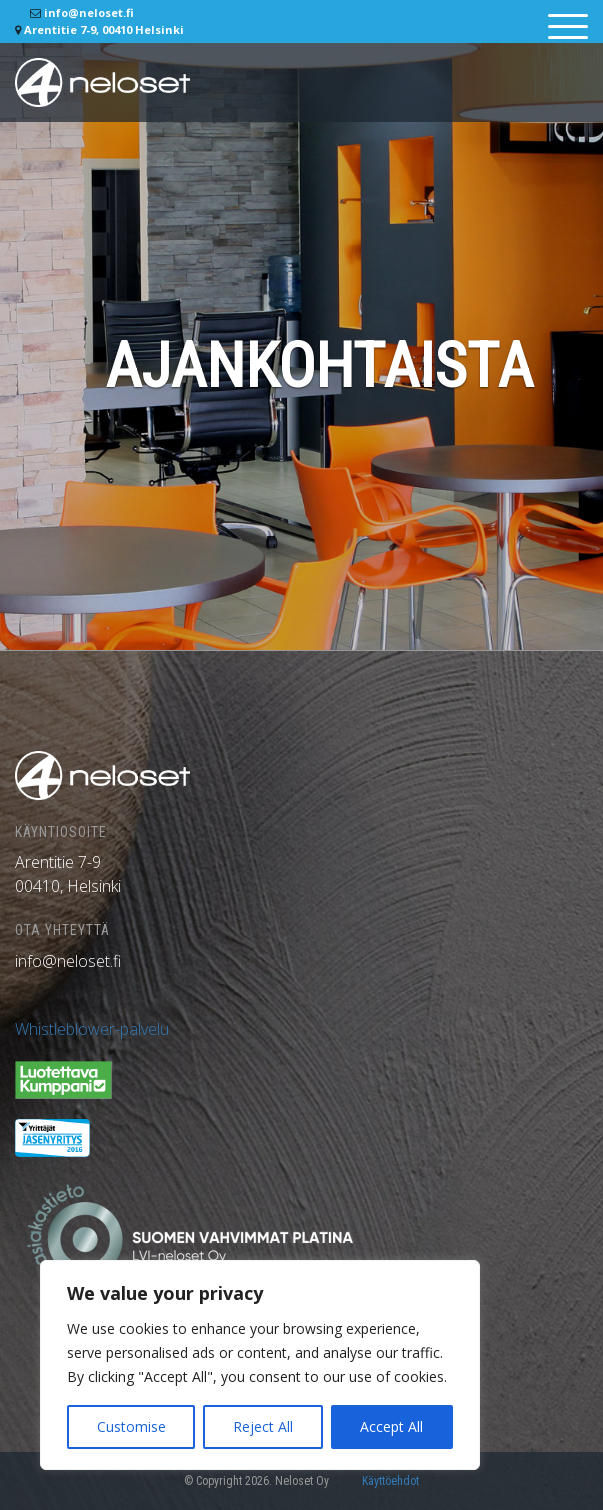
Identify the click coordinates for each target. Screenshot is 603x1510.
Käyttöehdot (390, 1481)
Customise (131, 1426)
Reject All (263, 1426)
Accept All (391, 1426)
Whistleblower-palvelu (92, 1029)
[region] (260, 1365)
